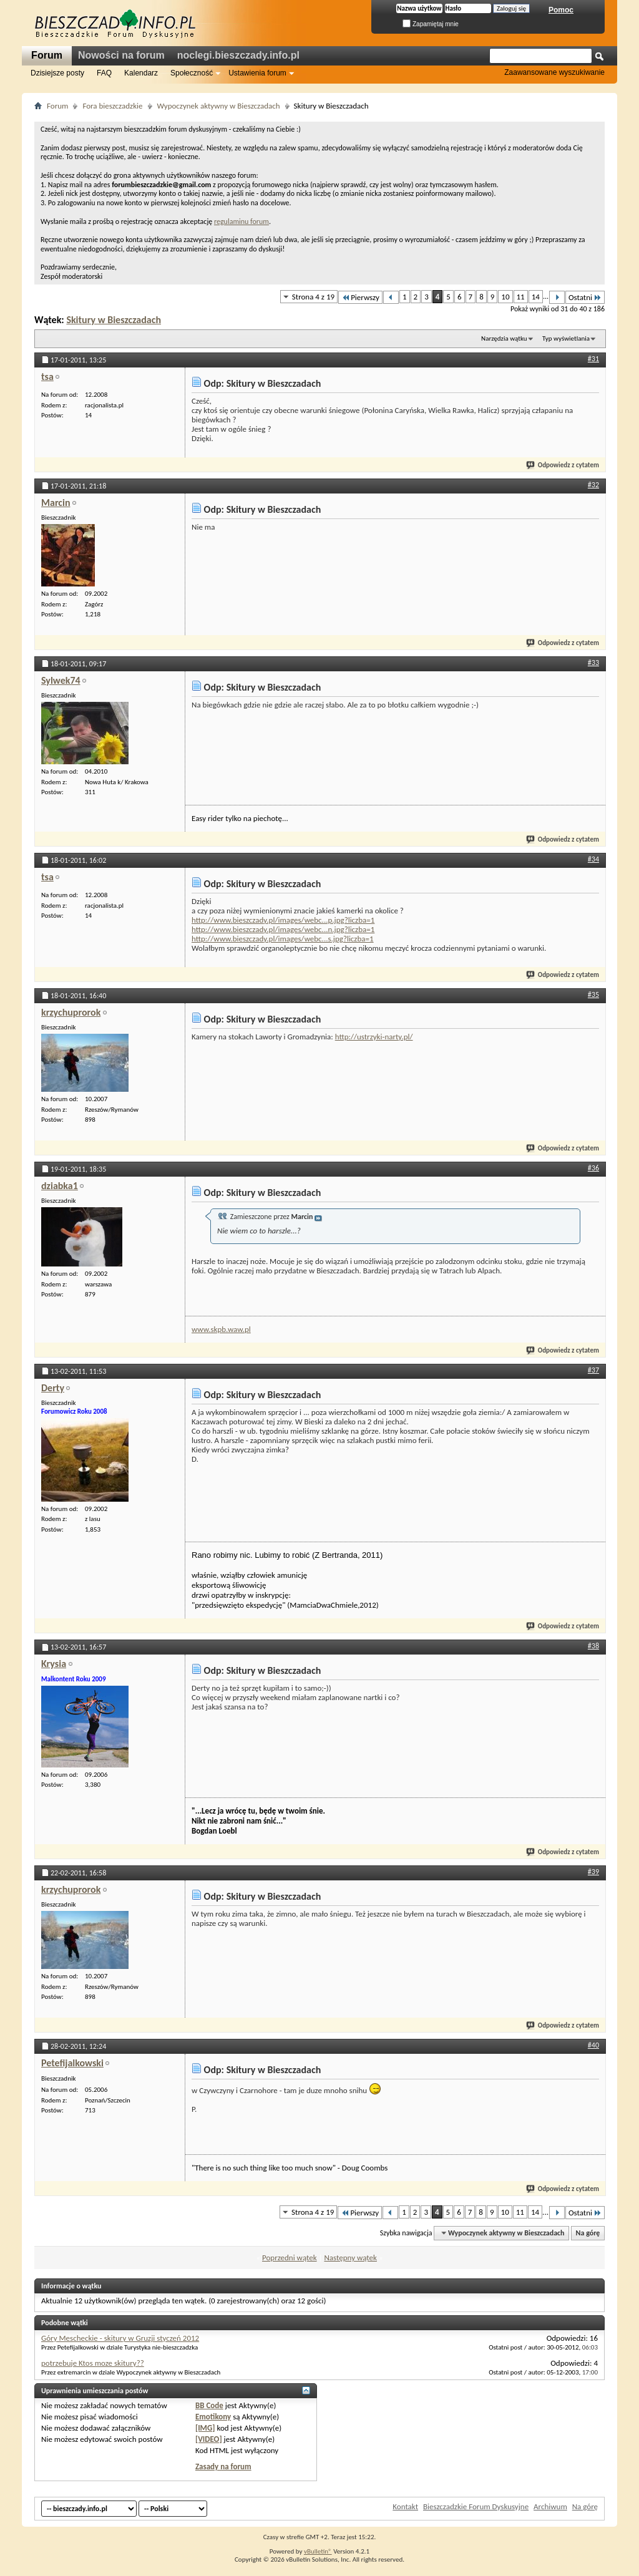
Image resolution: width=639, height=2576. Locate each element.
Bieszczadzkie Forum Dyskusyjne (476, 2506)
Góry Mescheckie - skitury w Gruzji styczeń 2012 (120, 2338)
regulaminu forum (241, 221)
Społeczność (191, 73)
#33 (593, 662)
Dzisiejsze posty (57, 73)
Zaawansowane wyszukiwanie (554, 72)
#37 (593, 1370)
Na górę (588, 2232)
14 (536, 296)
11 (521, 296)
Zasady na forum (223, 2466)
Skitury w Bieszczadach (113, 320)
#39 (593, 1871)
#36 (593, 1168)
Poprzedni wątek (289, 2257)
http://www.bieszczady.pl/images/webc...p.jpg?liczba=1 (283, 920)
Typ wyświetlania (566, 338)
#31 (593, 358)
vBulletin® (318, 2551)
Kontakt (405, 2506)
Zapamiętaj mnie (430, 24)
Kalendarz (141, 73)
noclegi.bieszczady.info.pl (238, 55)
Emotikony (213, 2416)
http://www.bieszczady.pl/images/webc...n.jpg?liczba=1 (283, 929)
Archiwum (550, 2506)
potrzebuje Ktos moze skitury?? (92, 2363)
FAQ (104, 73)
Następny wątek (350, 2257)
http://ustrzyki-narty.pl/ (374, 1036)
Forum (46, 55)
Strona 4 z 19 (313, 296)
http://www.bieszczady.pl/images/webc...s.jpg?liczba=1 (283, 938)
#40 (593, 2045)
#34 (593, 859)
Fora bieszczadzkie (112, 105)
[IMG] (205, 2428)
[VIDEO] (208, 2439)
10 (505, 296)
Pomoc (561, 10)
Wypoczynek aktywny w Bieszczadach (218, 105)
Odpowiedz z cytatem (563, 465)
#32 (593, 484)
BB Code (209, 2405)
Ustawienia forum (257, 73)
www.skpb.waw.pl (221, 1329)
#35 (593, 994)
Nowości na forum (121, 55)
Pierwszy (360, 297)
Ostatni (585, 297)
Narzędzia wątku (504, 338)
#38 (593, 1645)
